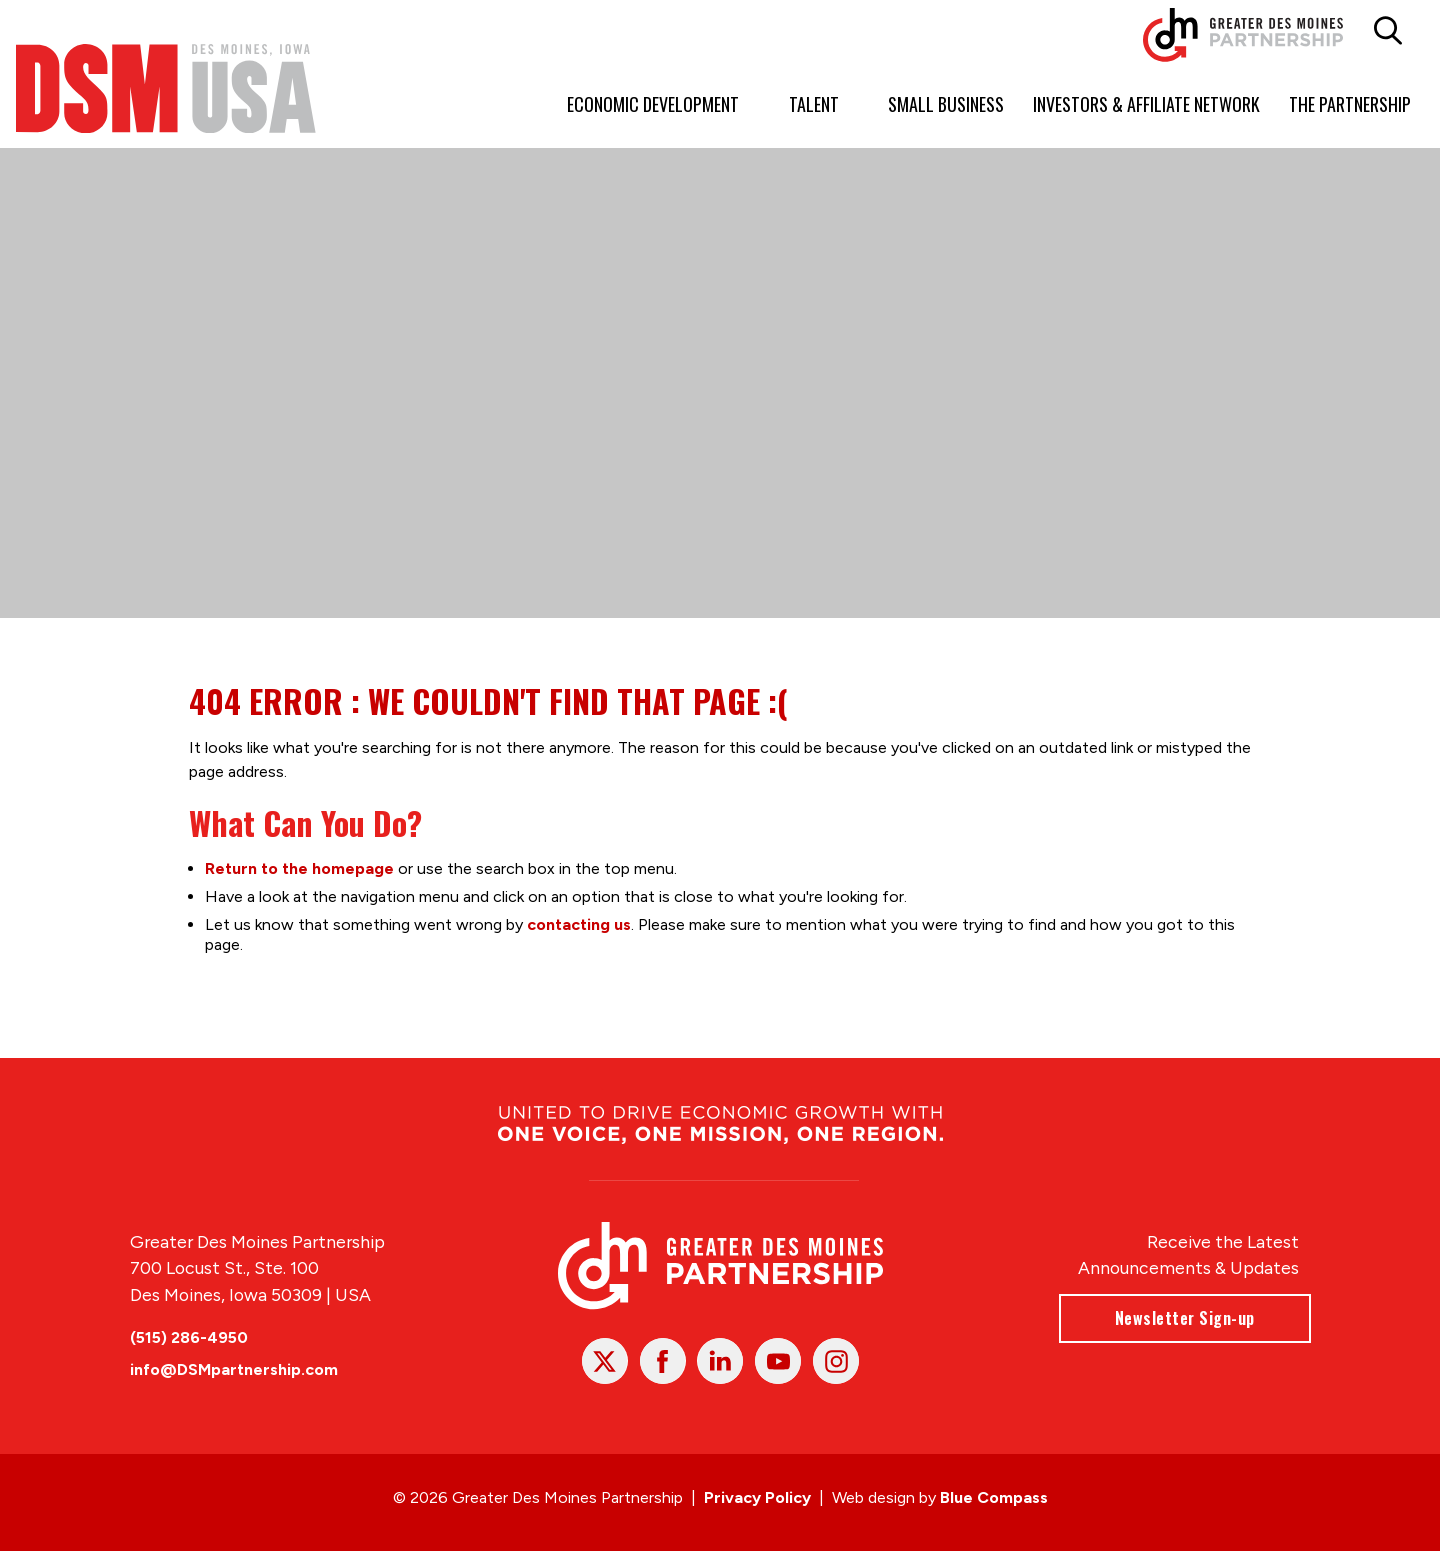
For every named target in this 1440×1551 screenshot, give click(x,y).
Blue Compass (994, 1497)
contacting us (579, 923)
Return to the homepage (299, 867)
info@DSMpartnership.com (234, 1369)
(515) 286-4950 (189, 1337)
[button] (1388, 31)
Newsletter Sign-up (1184, 1318)
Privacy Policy (757, 1497)
